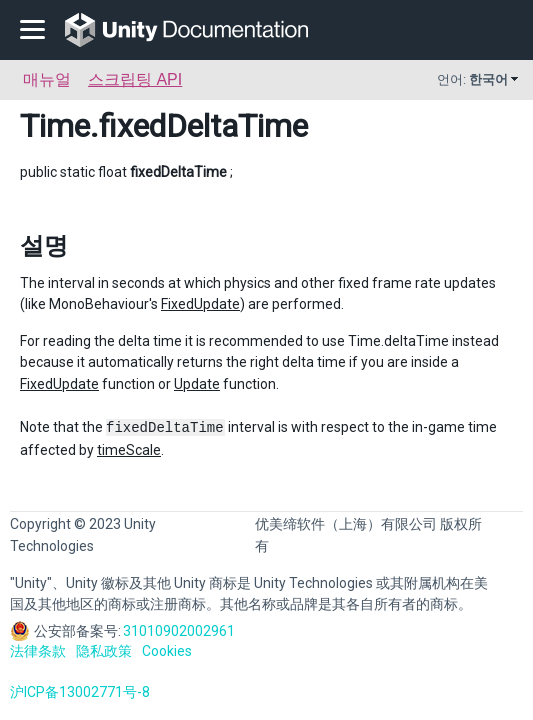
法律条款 (38, 651)
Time (55, 126)
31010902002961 (179, 631)
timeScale (129, 450)
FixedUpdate (200, 304)
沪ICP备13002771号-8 (80, 692)
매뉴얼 (47, 79)
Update (197, 384)
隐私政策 (104, 651)
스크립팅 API (135, 79)
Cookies (167, 651)
